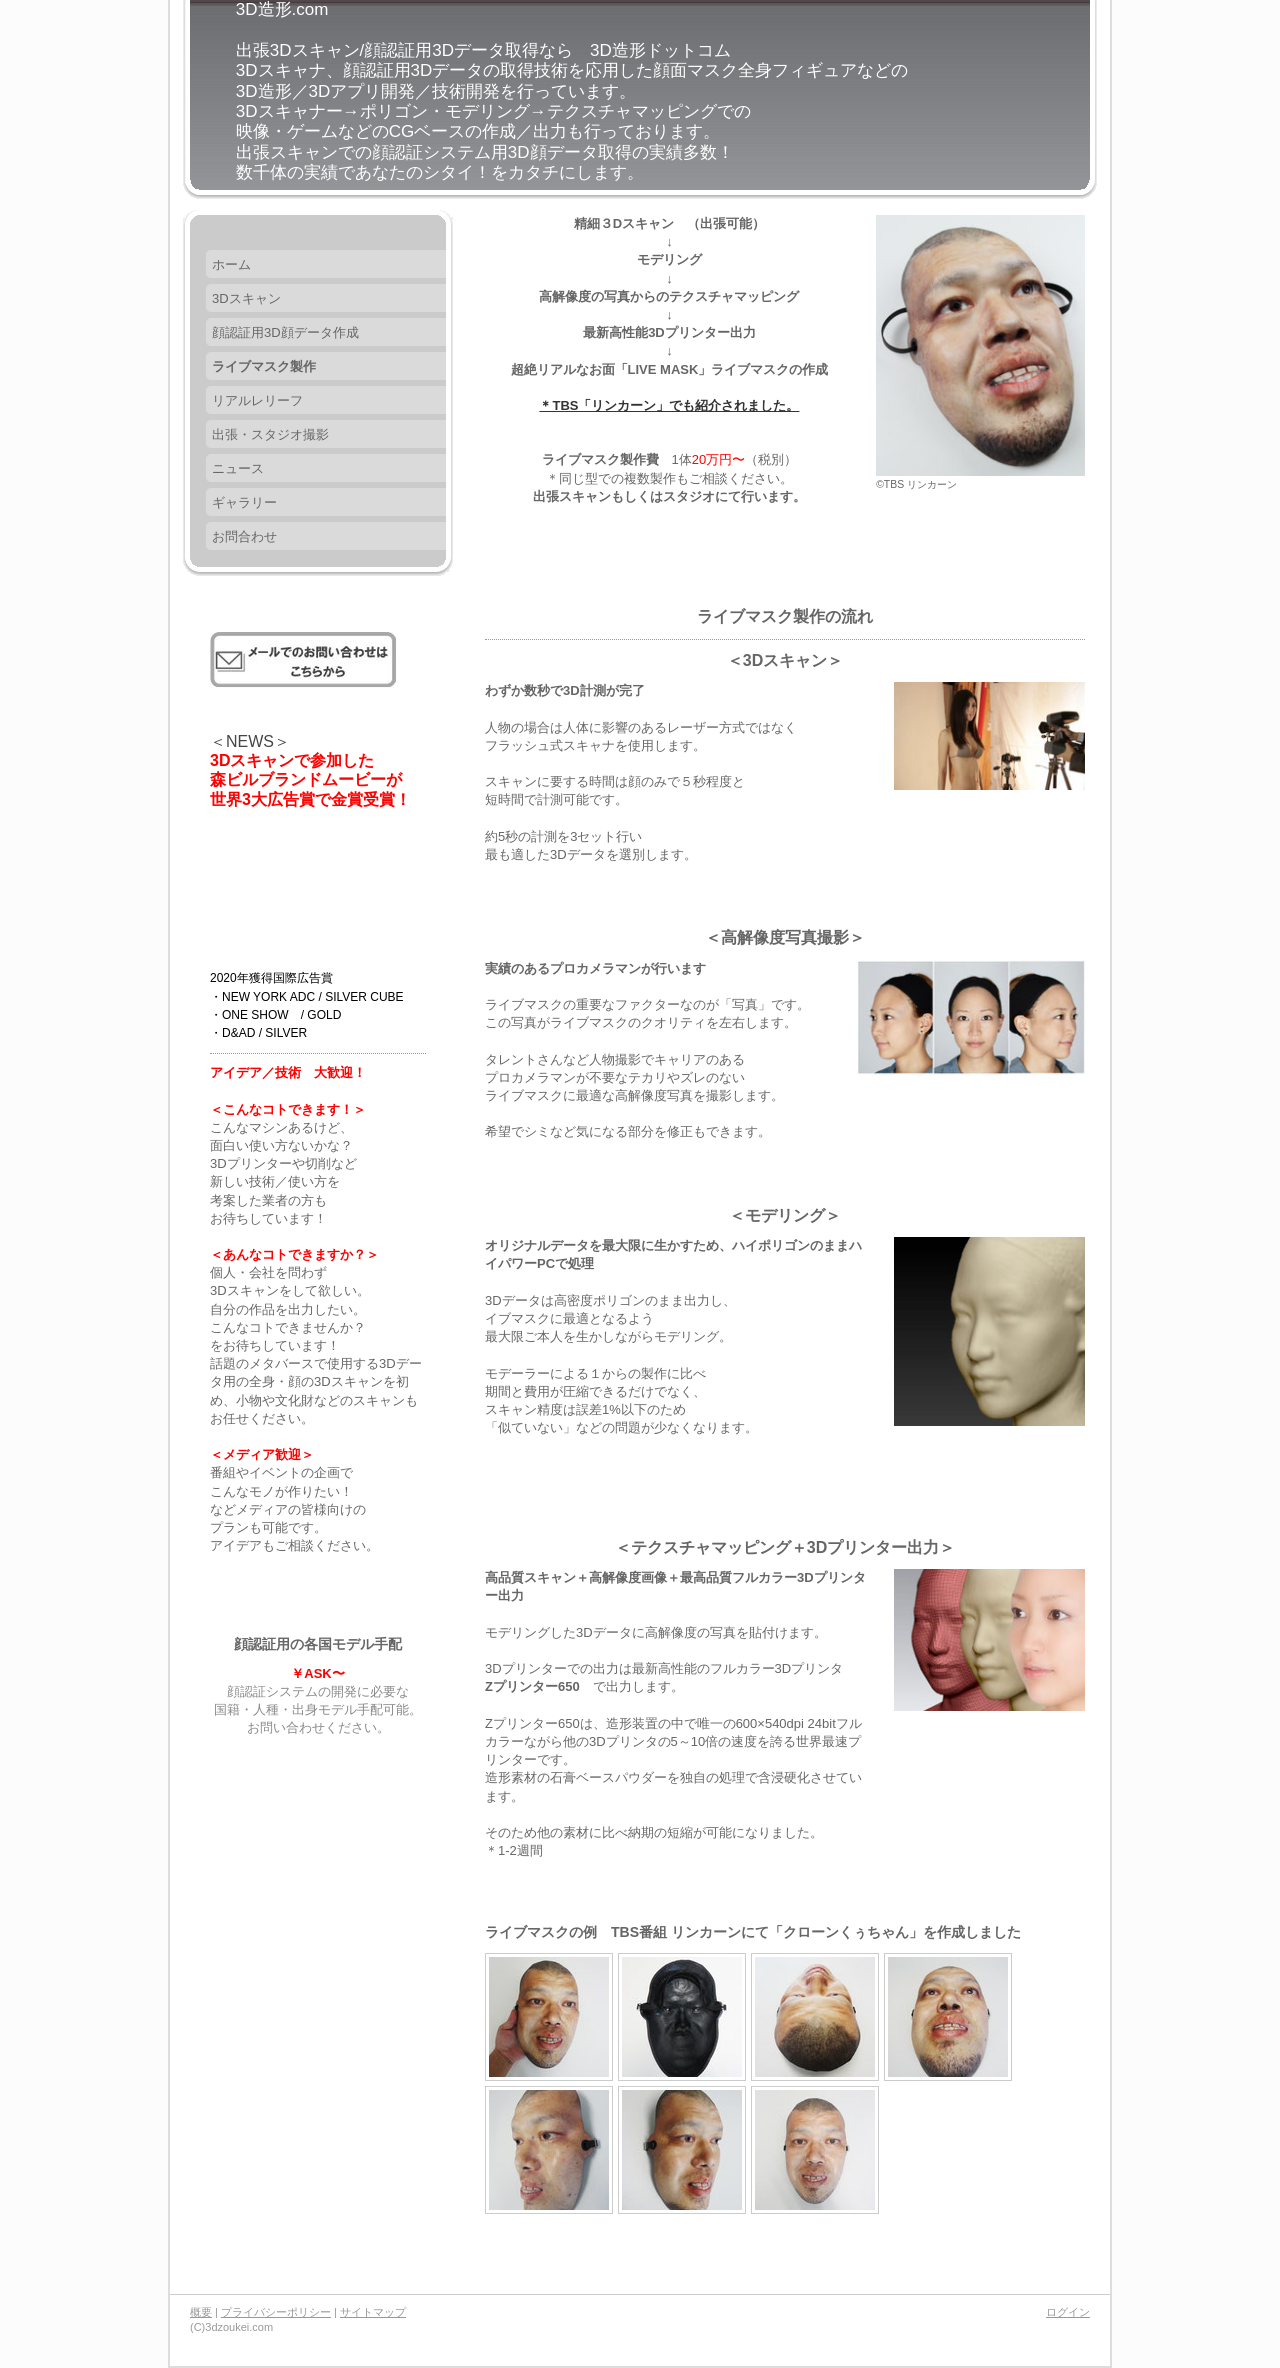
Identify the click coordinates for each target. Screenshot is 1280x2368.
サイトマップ (373, 2312)
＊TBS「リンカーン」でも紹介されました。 (669, 405)
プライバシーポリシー (276, 2312)
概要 (201, 2312)
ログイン (1068, 2312)
